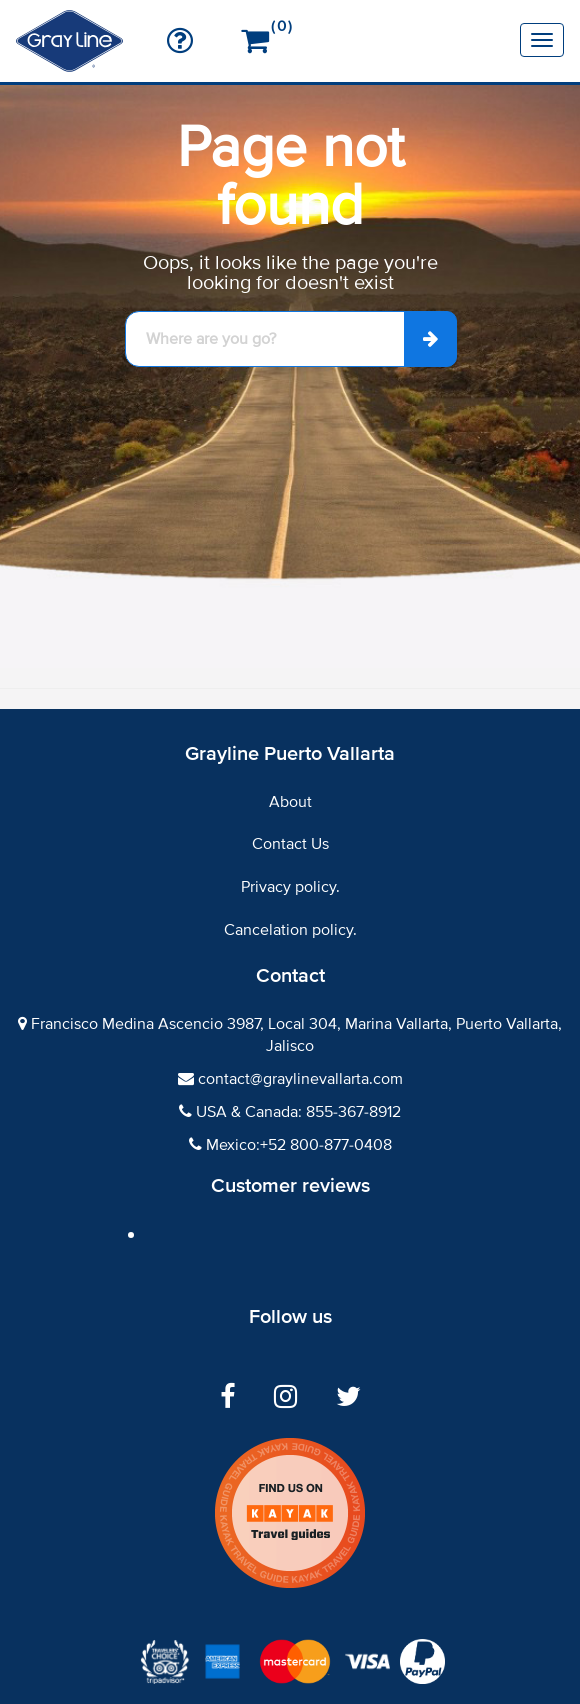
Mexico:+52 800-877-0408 (299, 1145)
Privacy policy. (290, 887)
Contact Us (290, 844)
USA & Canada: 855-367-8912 (298, 1112)
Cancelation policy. (290, 930)
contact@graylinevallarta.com (300, 1079)
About (290, 802)
